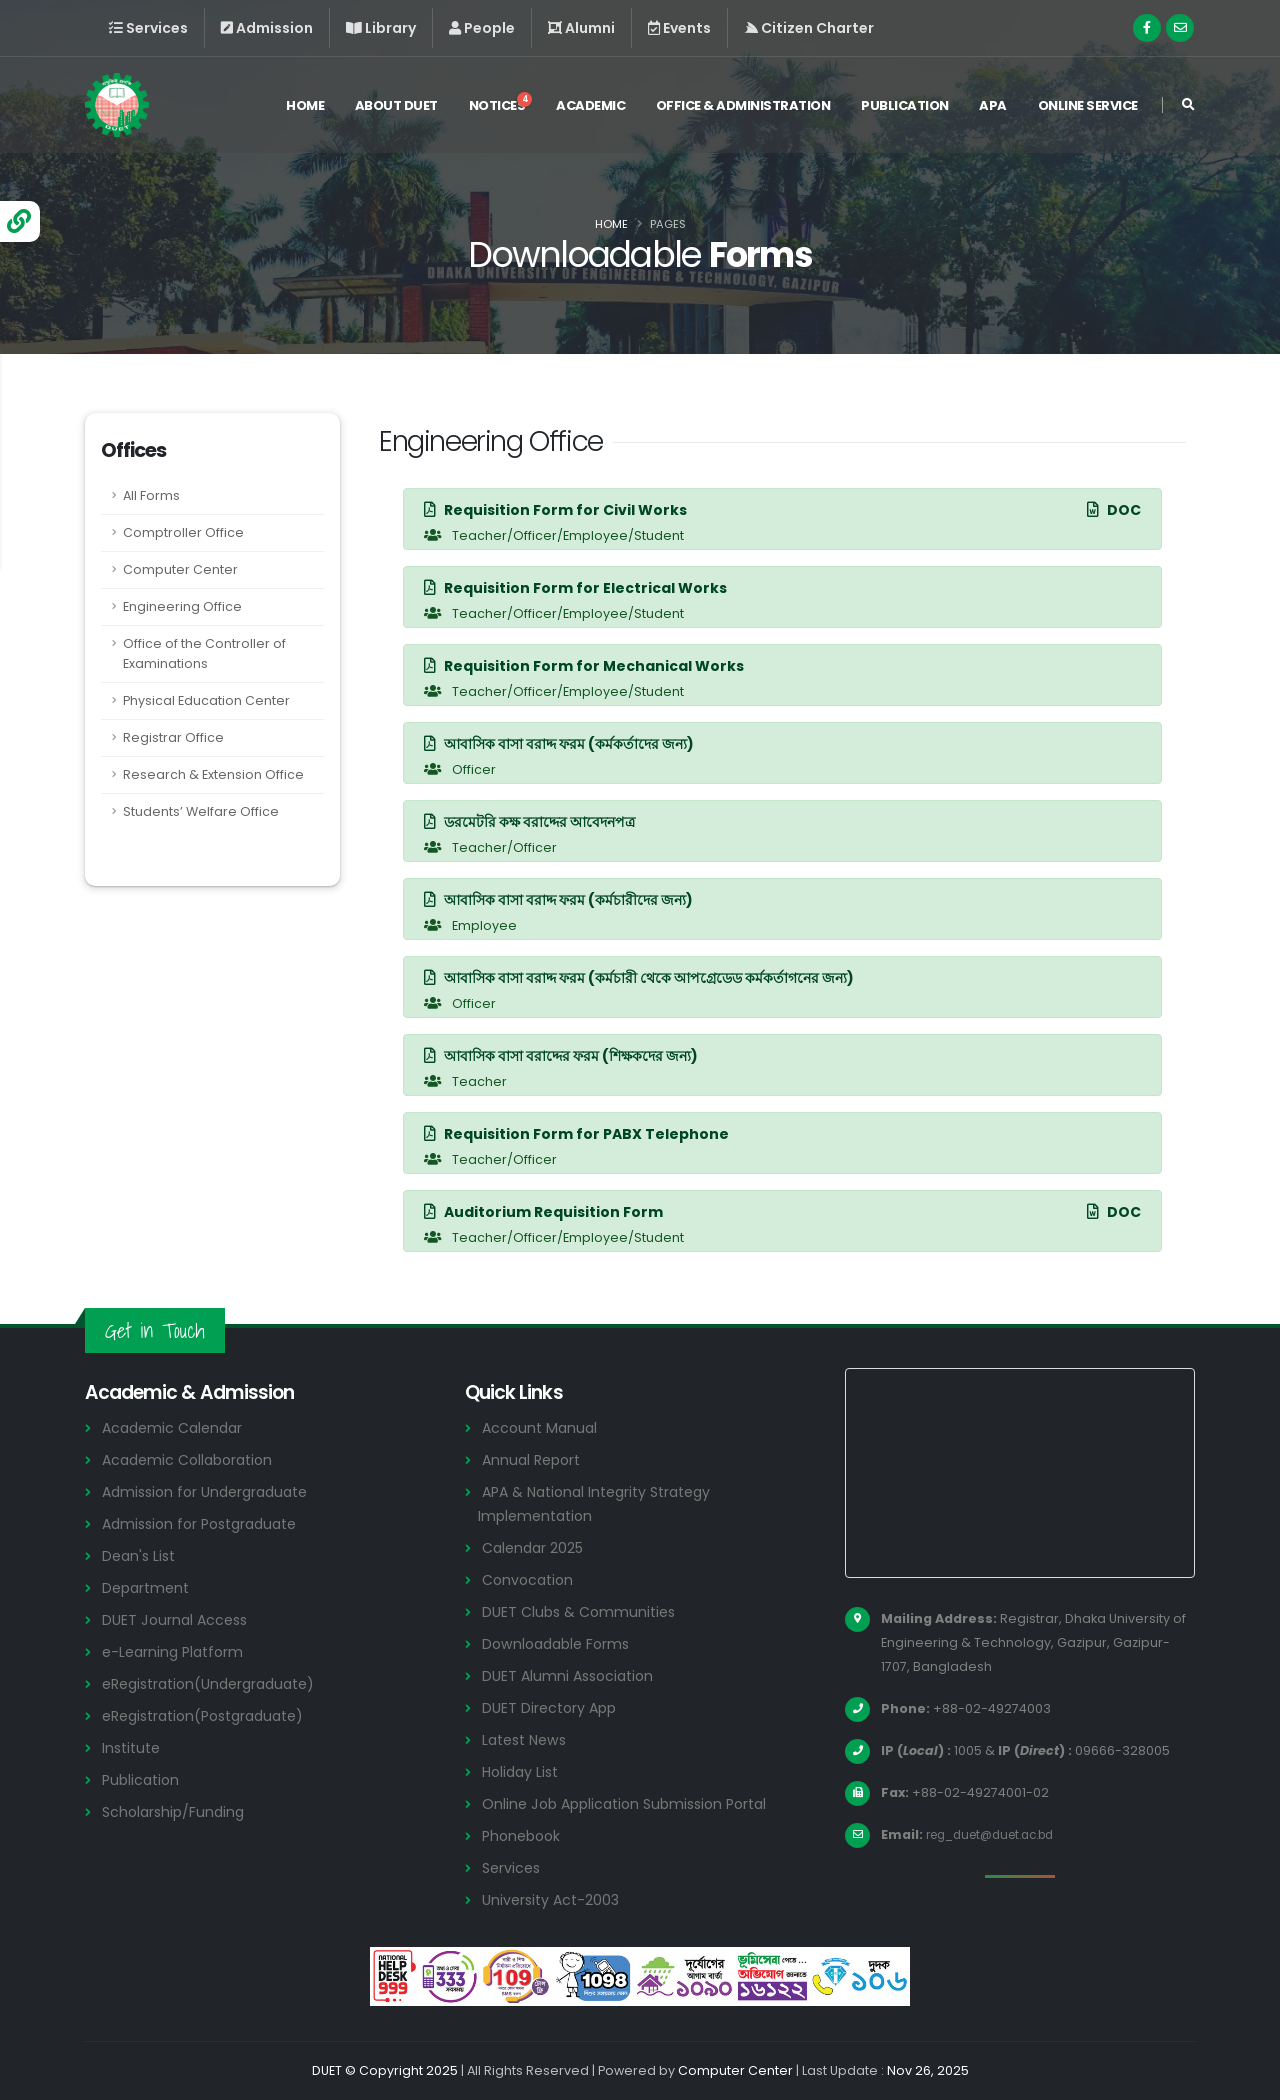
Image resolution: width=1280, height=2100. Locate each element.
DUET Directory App (553, 1707)
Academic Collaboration (193, 1459)
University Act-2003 (554, 1899)
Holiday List (523, 1771)
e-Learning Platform (176, 1651)
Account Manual (542, 1427)
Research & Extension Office (213, 774)
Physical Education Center (206, 700)
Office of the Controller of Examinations (204, 653)
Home (305, 108)
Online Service (1088, 108)
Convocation (530, 1579)
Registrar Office (173, 737)
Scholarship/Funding (176, 1811)
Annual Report (534, 1459)
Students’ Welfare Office (201, 811)
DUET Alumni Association (572, 1675)
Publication (905, 108)
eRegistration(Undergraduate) (217, 1683)
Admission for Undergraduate (212, 1491)
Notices (501, 106)
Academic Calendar (176, 1427)
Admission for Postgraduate (207, 1523)
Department (148, 1587)
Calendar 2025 (536, 1547)
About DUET (396, 108)
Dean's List (141, 1555)
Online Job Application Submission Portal (633, 1803)
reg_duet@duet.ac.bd (999, 1834)
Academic (590, 108)
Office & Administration (743, 108)
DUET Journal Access (178, 1619)
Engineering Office (182, 606)
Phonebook (524, 1835)
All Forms (151, 495)
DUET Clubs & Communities (583, 1611)
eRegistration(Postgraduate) (212, 1715)
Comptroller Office (183, 532)
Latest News (528, 1739)
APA (993, 108)
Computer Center (180, 569)
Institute (133, 1747)
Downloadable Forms (560, 1643)
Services (513, 1867)
